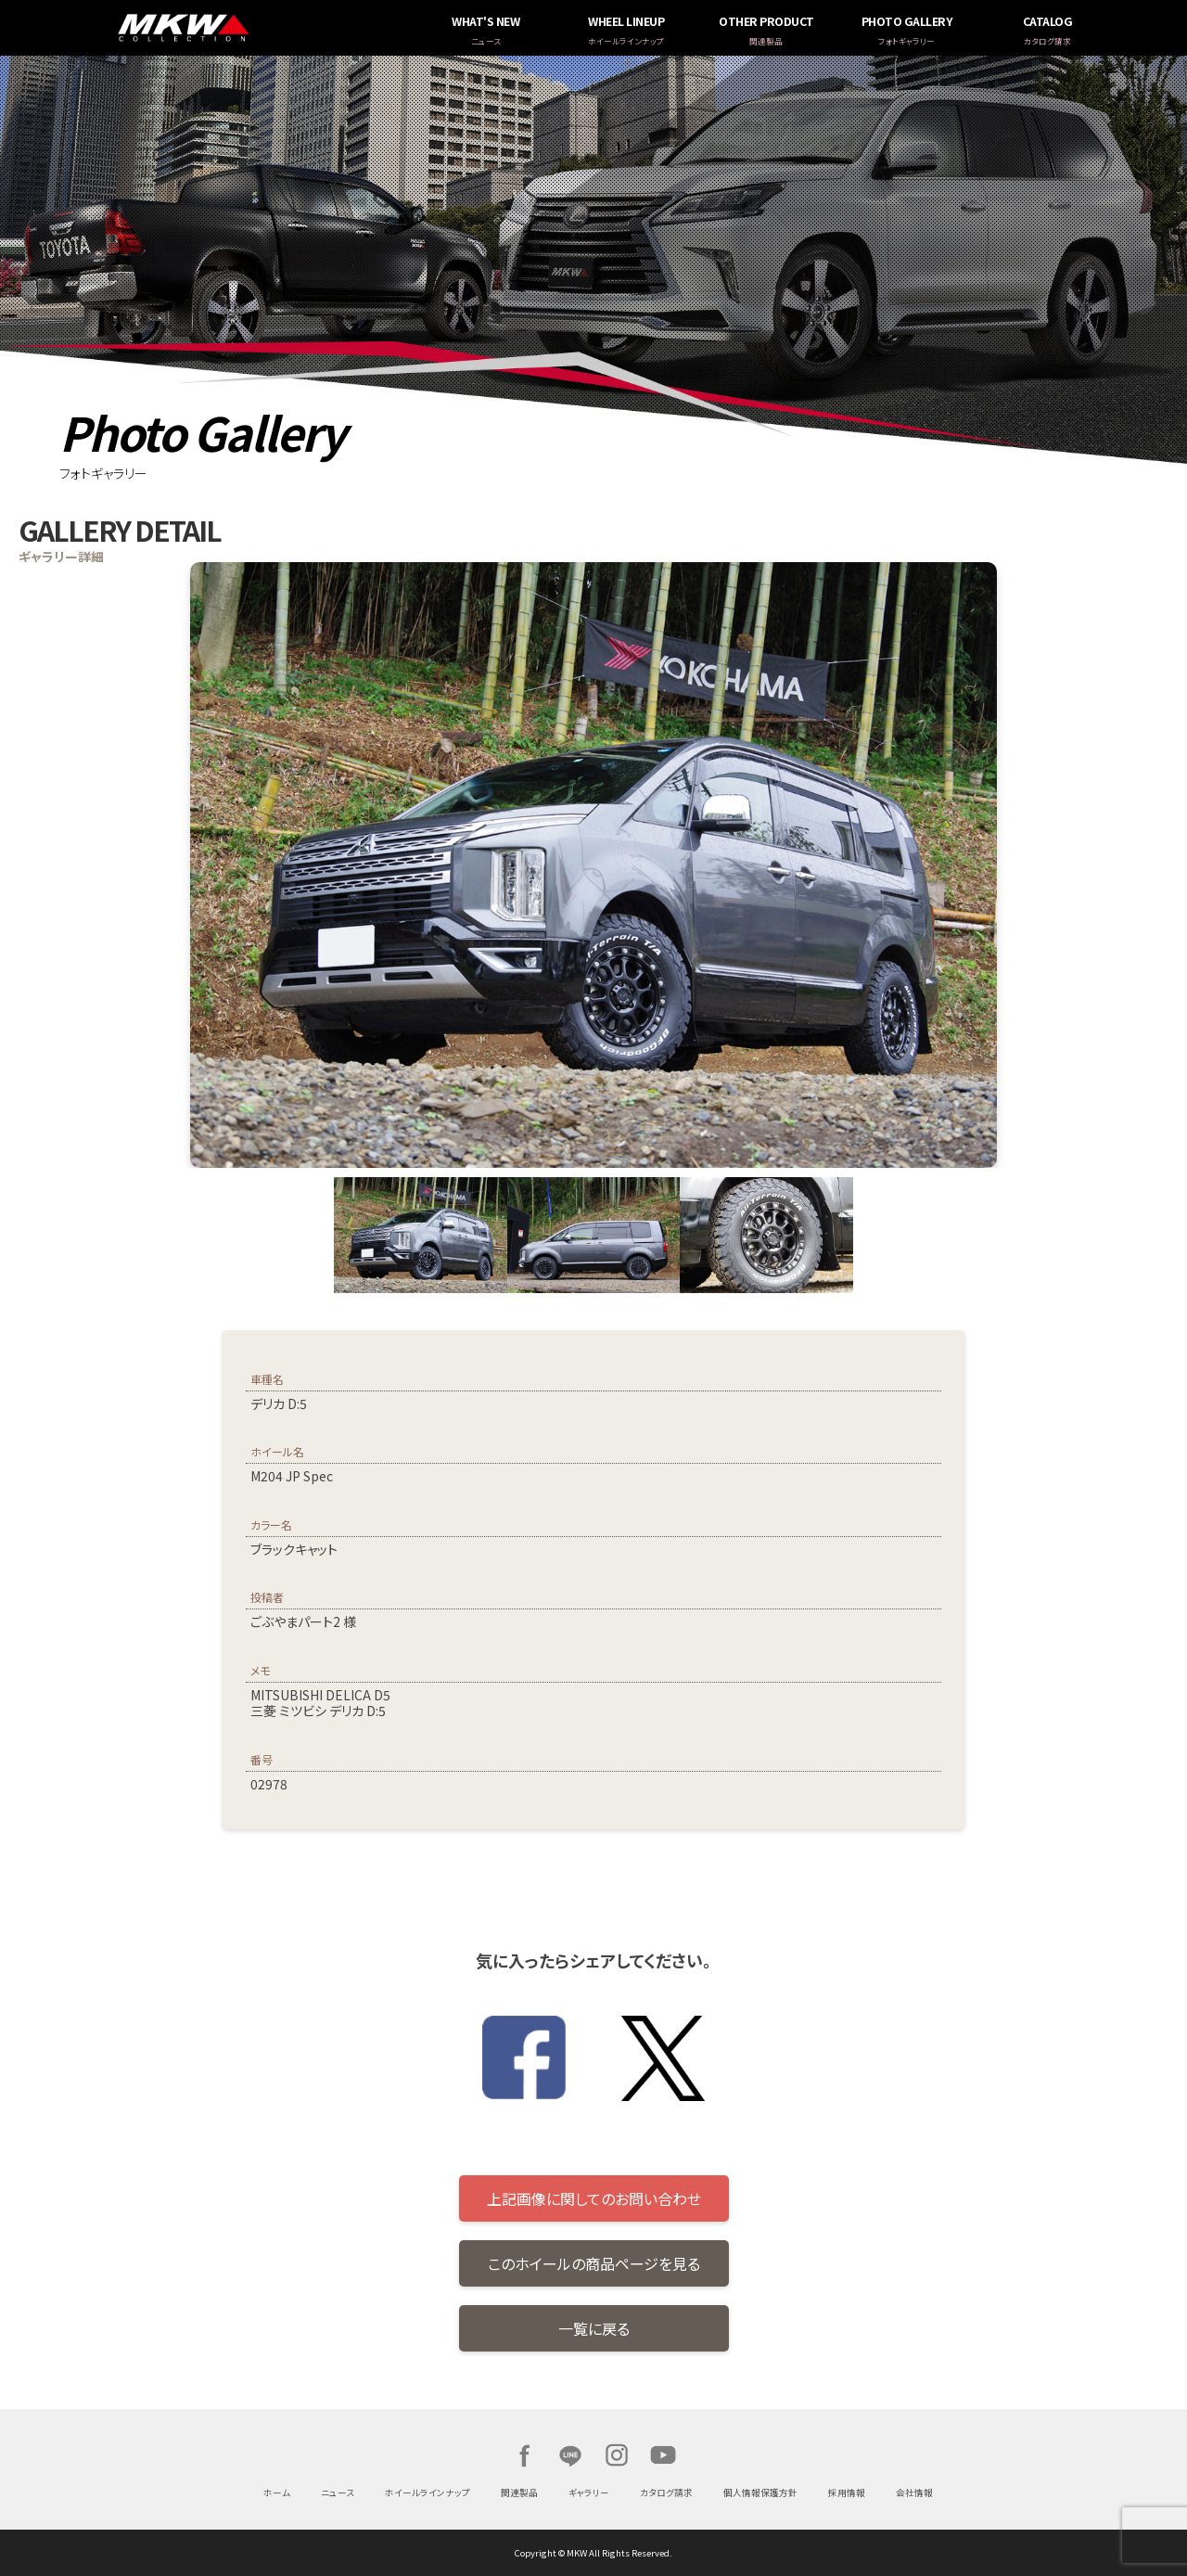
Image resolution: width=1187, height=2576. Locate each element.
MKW (296, 28)
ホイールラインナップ (427, 2492)
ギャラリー (588, 2492)
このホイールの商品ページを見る (594, 2263)
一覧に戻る (594, 2328)
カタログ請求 (666, 2492)
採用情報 (846, 2492)
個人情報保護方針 (760, 2492)
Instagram (617, 2455)
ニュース (337, 2492)
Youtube (663, 2455)
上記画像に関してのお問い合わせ (594, 2198)
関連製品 (519, 2492)
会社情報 (914, 2492)
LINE (570, 2455)
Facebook (524, 2455)
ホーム (276, 2492)
